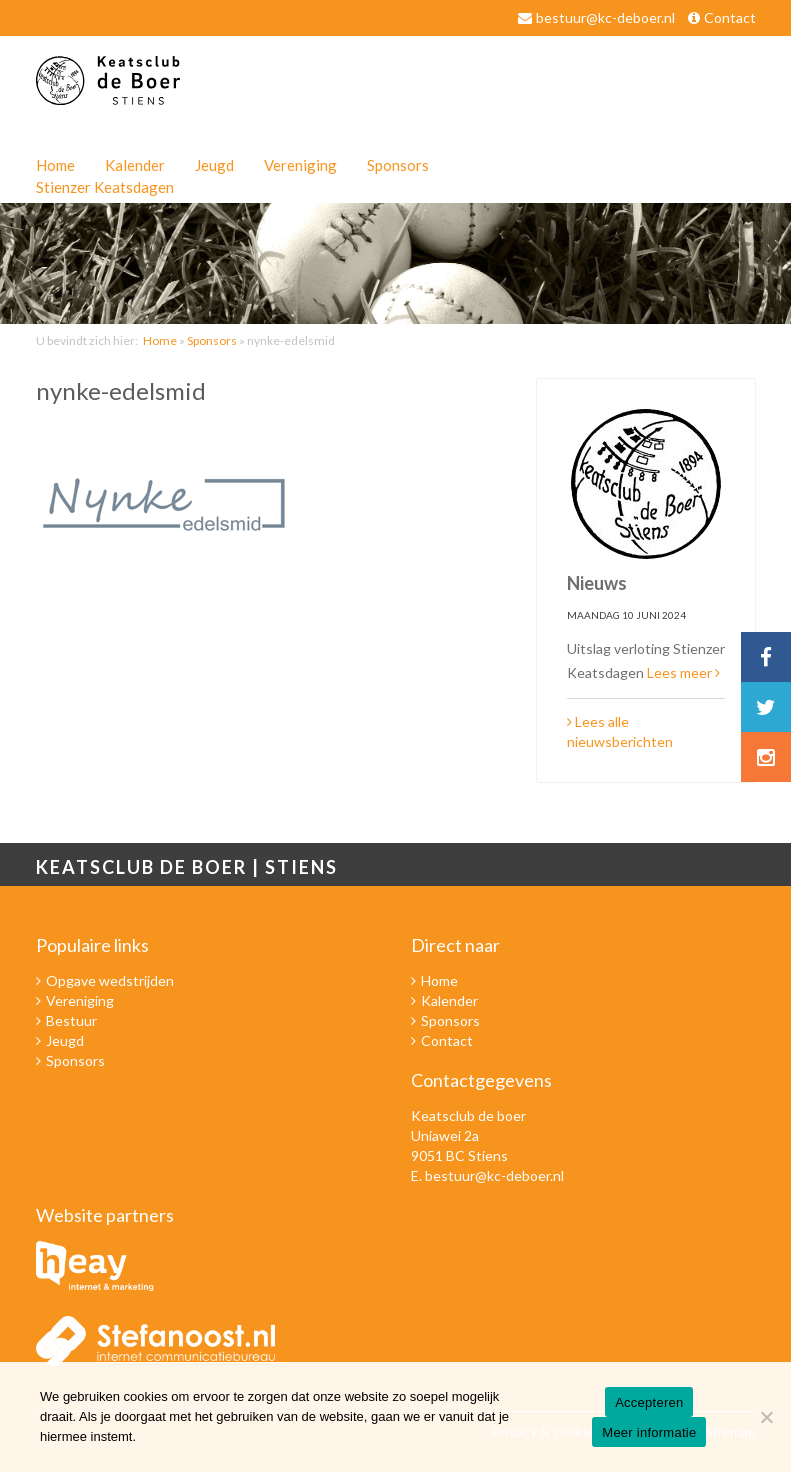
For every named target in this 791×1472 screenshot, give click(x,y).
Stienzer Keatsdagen (105, 187)
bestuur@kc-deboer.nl (605, 17)
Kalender (135, 165)
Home (55, 165)
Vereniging (300, 165)
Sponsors (398, 165)
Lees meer (683, 672)
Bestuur (71, 1020)
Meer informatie (649, 1432)
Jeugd (214, 165)
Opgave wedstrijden (110, 980)
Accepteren (649, 1402)
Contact (730, 17)
